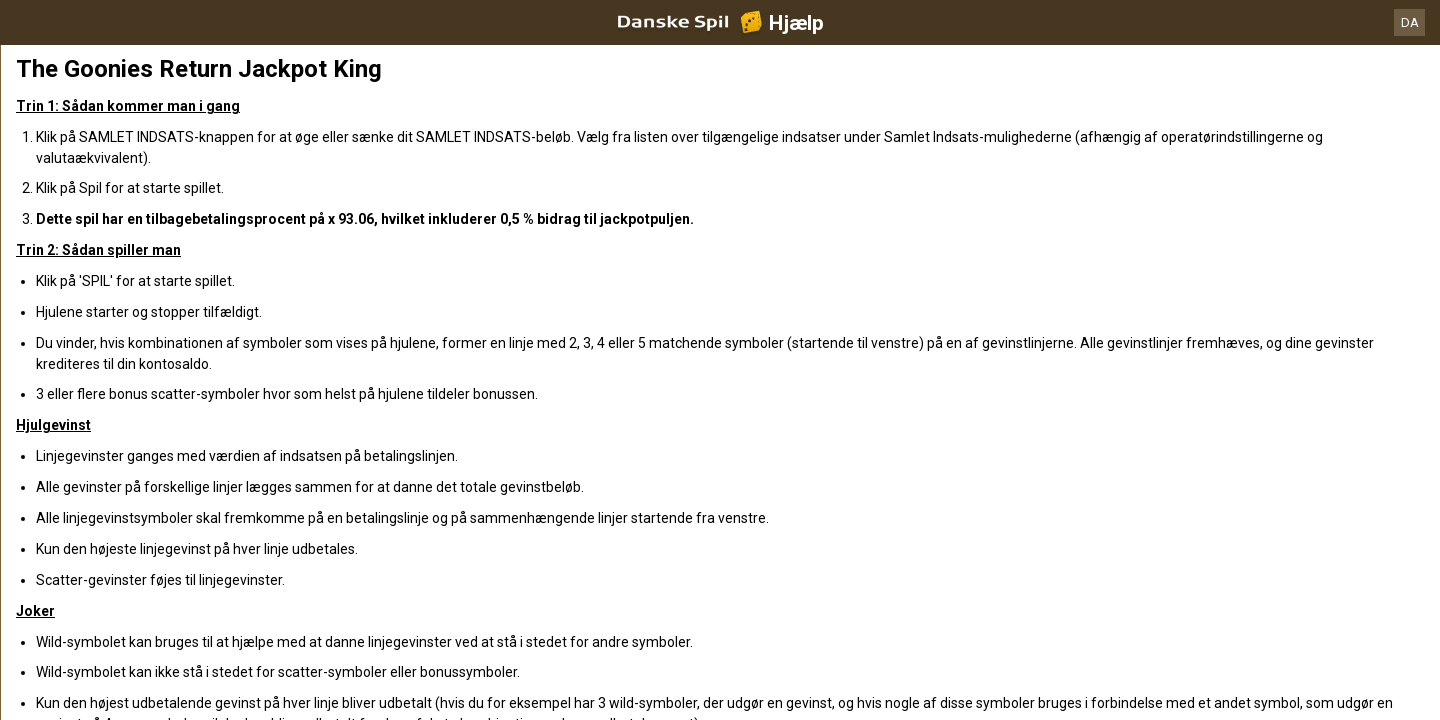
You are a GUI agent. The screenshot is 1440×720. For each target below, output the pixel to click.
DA (1410, 22)
